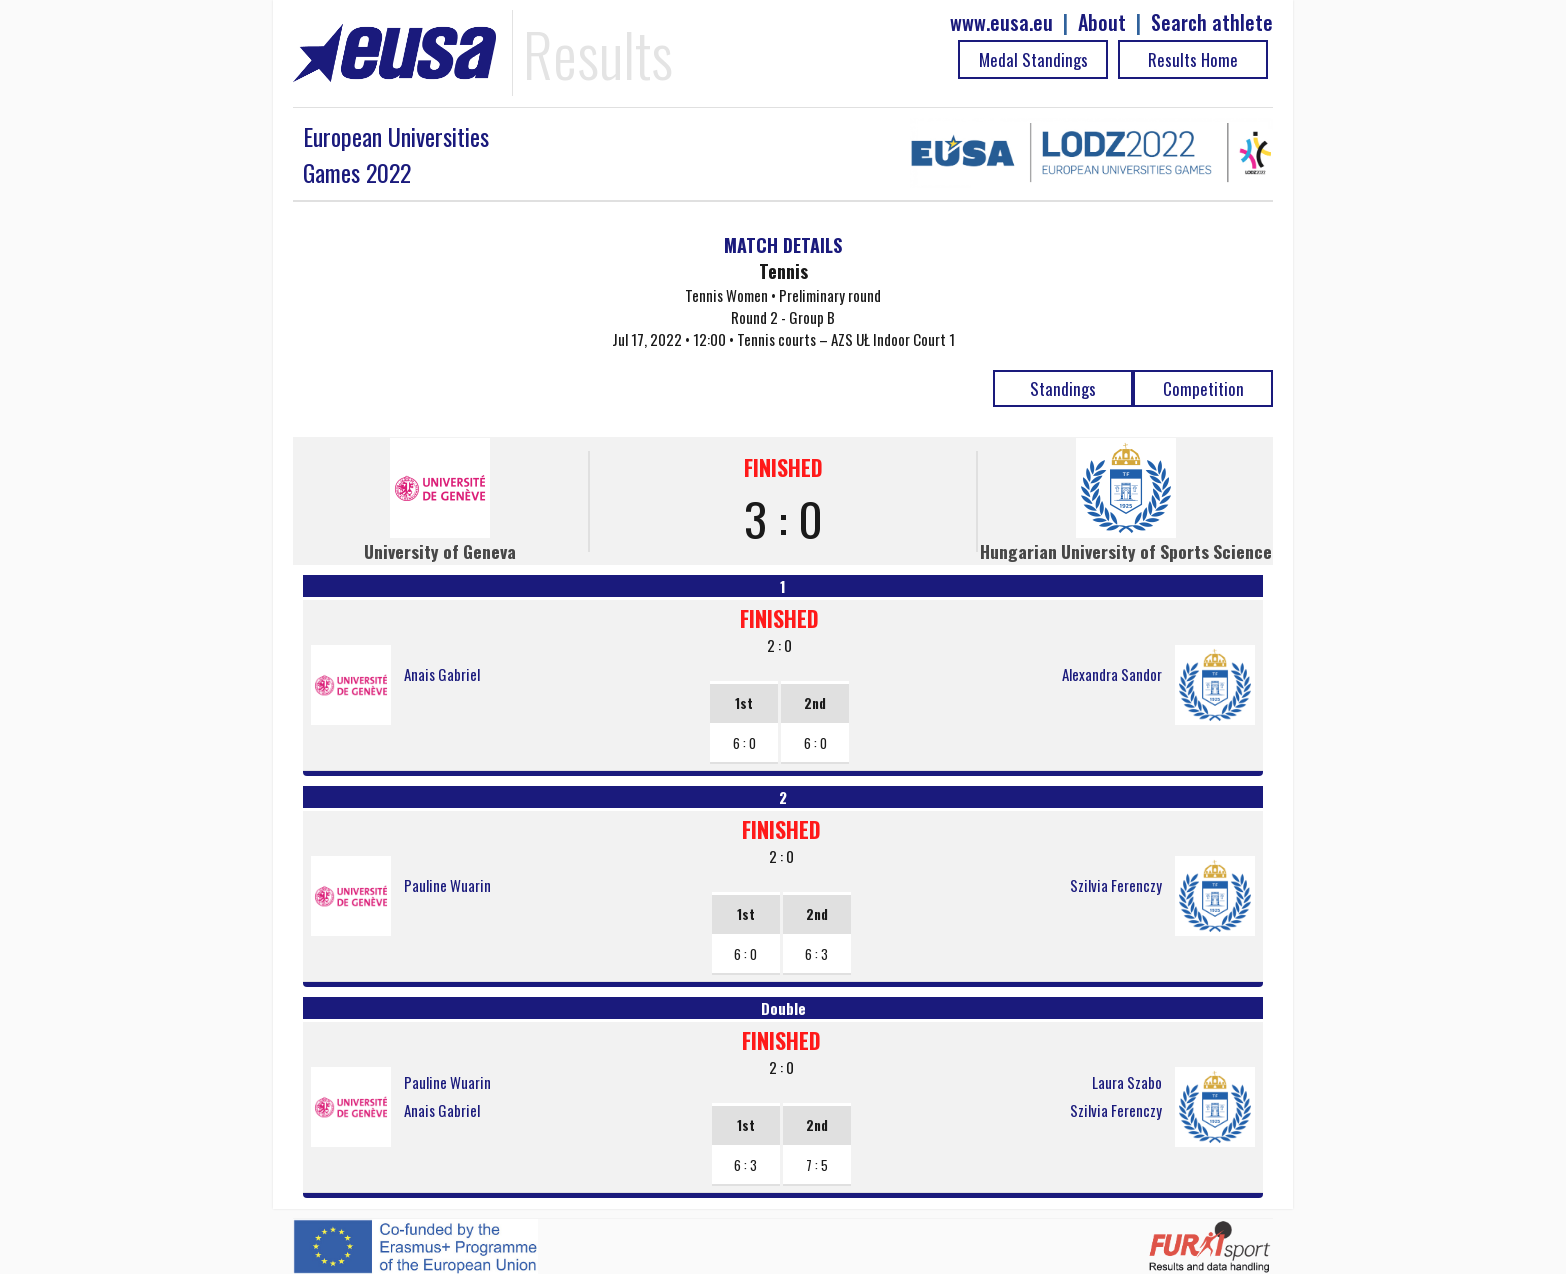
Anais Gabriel (442, 674)
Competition (1203, 388)
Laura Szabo (1127, 1082)
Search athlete (1212, 22)
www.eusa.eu (1001, 22)
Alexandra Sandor (1112, 674)
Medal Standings (1033, 59)
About (1102, 22)
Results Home (1193, 59)
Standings (1063, 388)
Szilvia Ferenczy (1116, 885)
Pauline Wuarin (447, 885)
